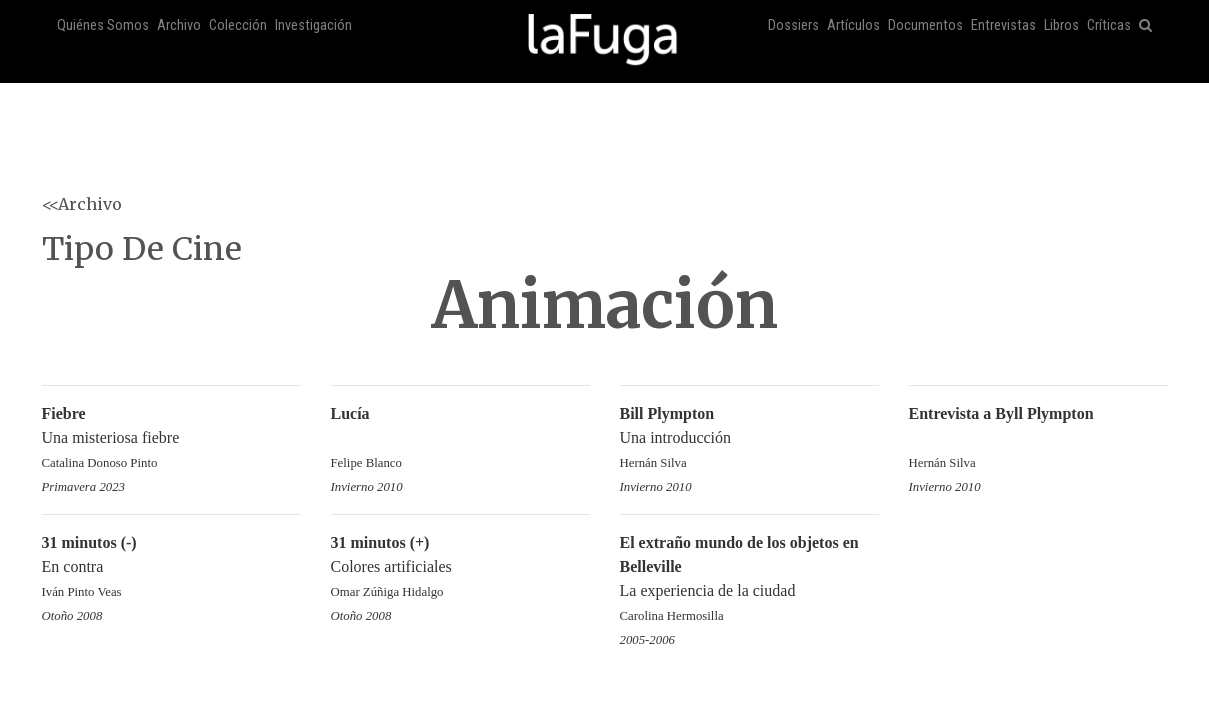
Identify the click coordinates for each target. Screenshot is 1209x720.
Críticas (1109, 25)
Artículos (853, 25)
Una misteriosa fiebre (171, 439)
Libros (1061, 25)
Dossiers (793, 25)
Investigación (313, 25)
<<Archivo (82, 204)
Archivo (179, 25)
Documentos (925, 25)
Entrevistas (1003, 25)
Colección (238, 25)
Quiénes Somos (103, 25)
